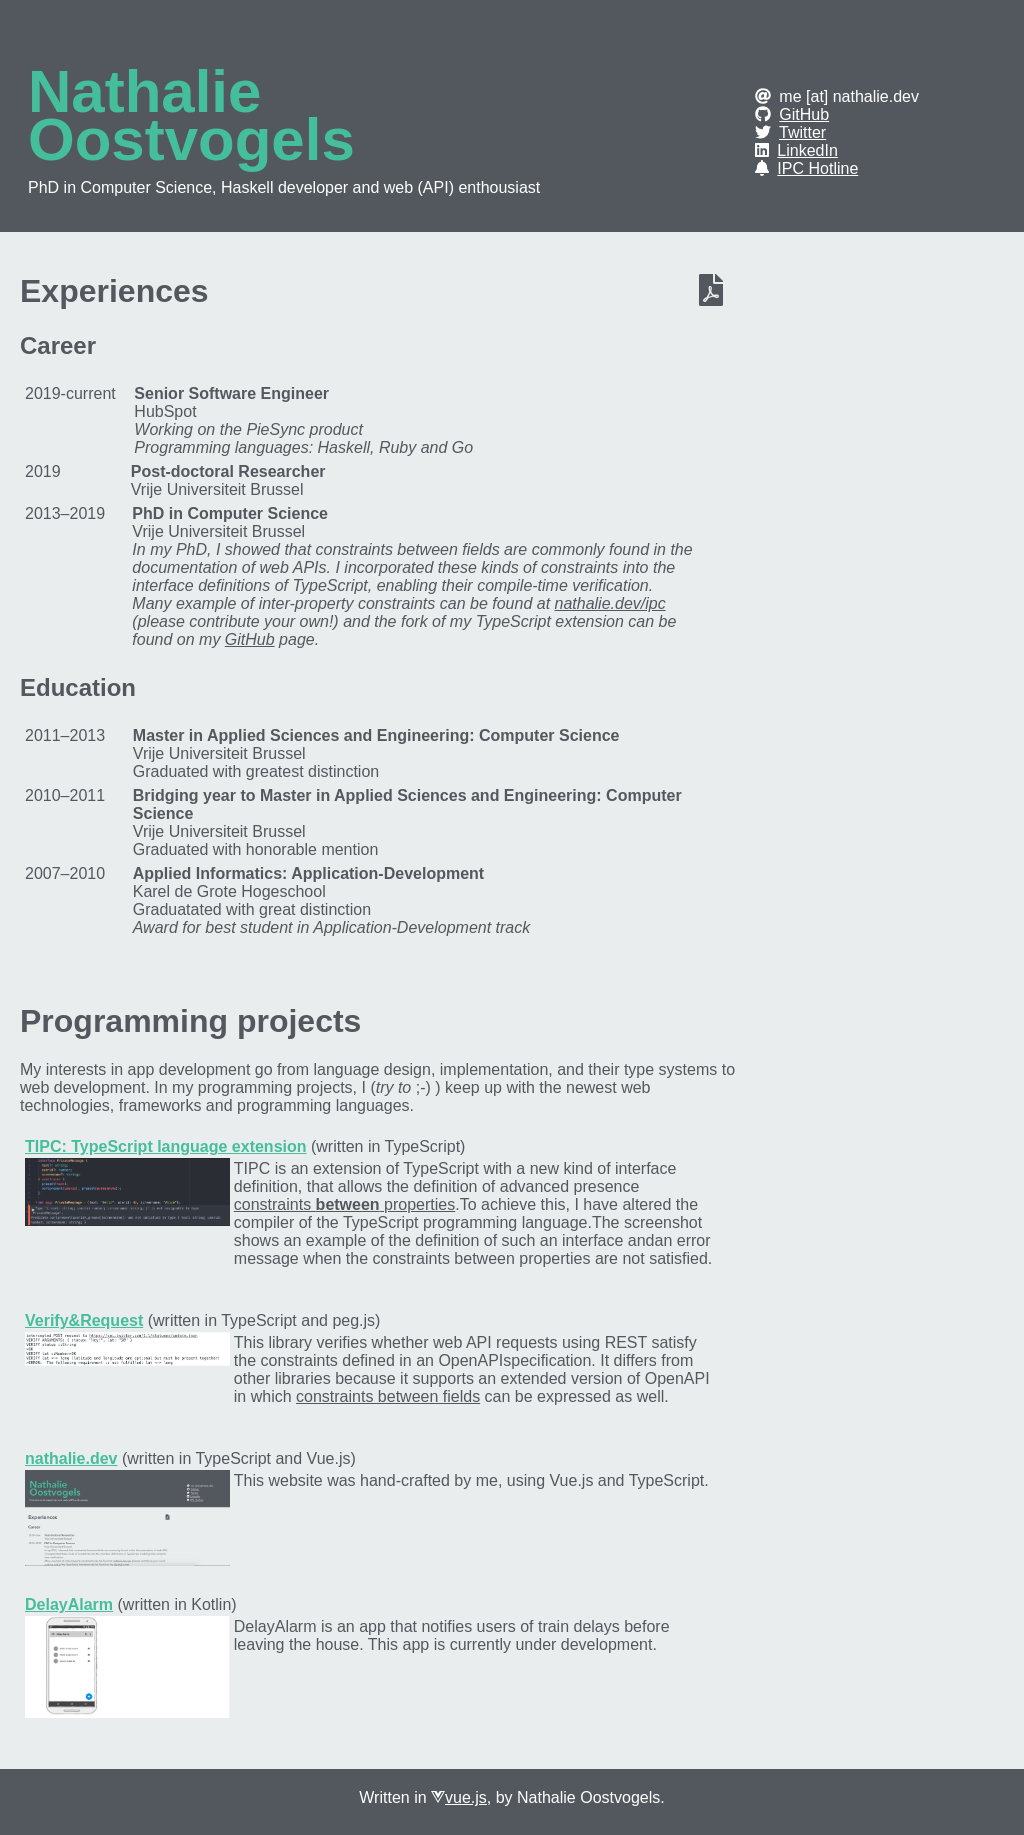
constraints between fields (388, 1396)
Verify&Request (84, 1320)
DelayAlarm (69, 1604)
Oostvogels (191, 139)
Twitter (802, 132)
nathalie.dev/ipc (610, 603)
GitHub (804, 114)
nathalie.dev (71, 1458)
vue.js (466, 1797)
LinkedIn (807, 150)
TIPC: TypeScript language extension (166, 1146)
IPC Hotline (817, 168)
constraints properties (344, 1204)
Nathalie (144, 91)
